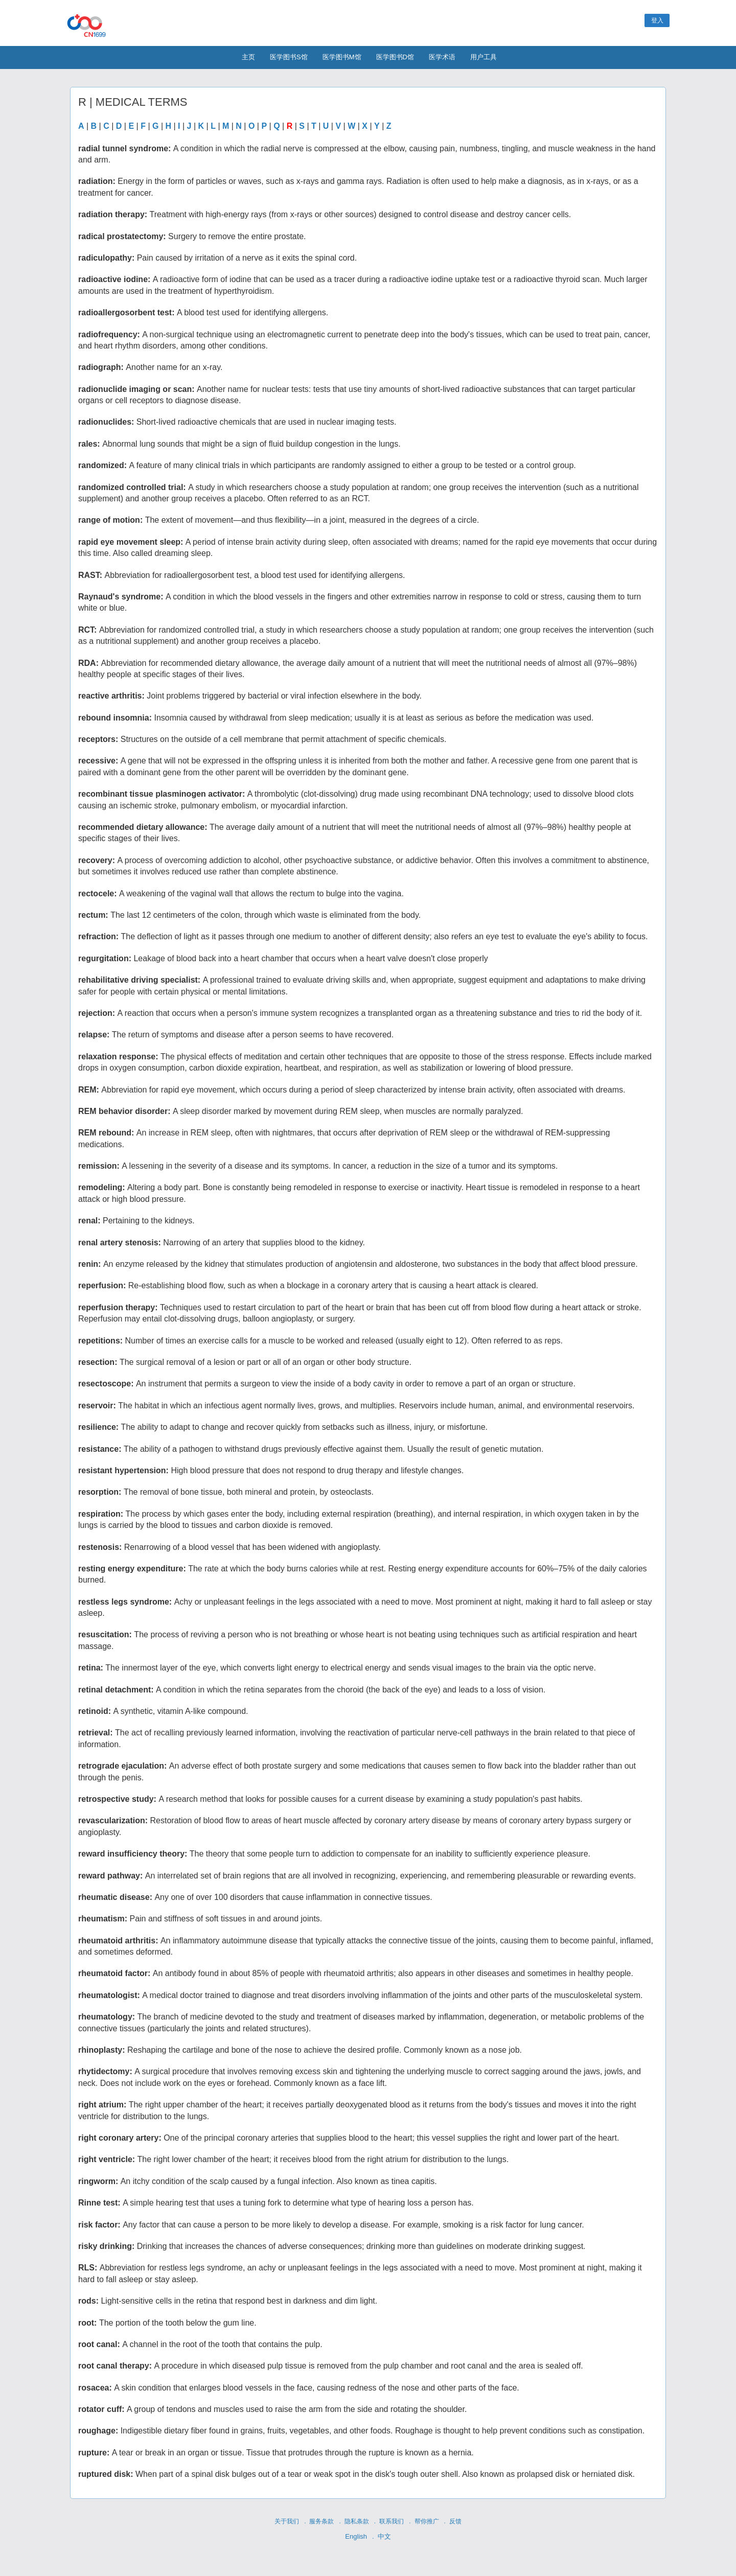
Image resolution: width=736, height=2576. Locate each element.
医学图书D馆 (395, 57)
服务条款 (321, 2521)
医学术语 (442, 57)
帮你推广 (427, 2521)
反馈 (455, 2521)
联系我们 (391, 2521)
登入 (657, 20)
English (356, 2536)
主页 (248, 57)
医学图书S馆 (289, 57)
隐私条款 (356, 2521)
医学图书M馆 (342, 57)
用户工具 (483, 57)
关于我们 (286, 2521)
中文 (384, 2536)
